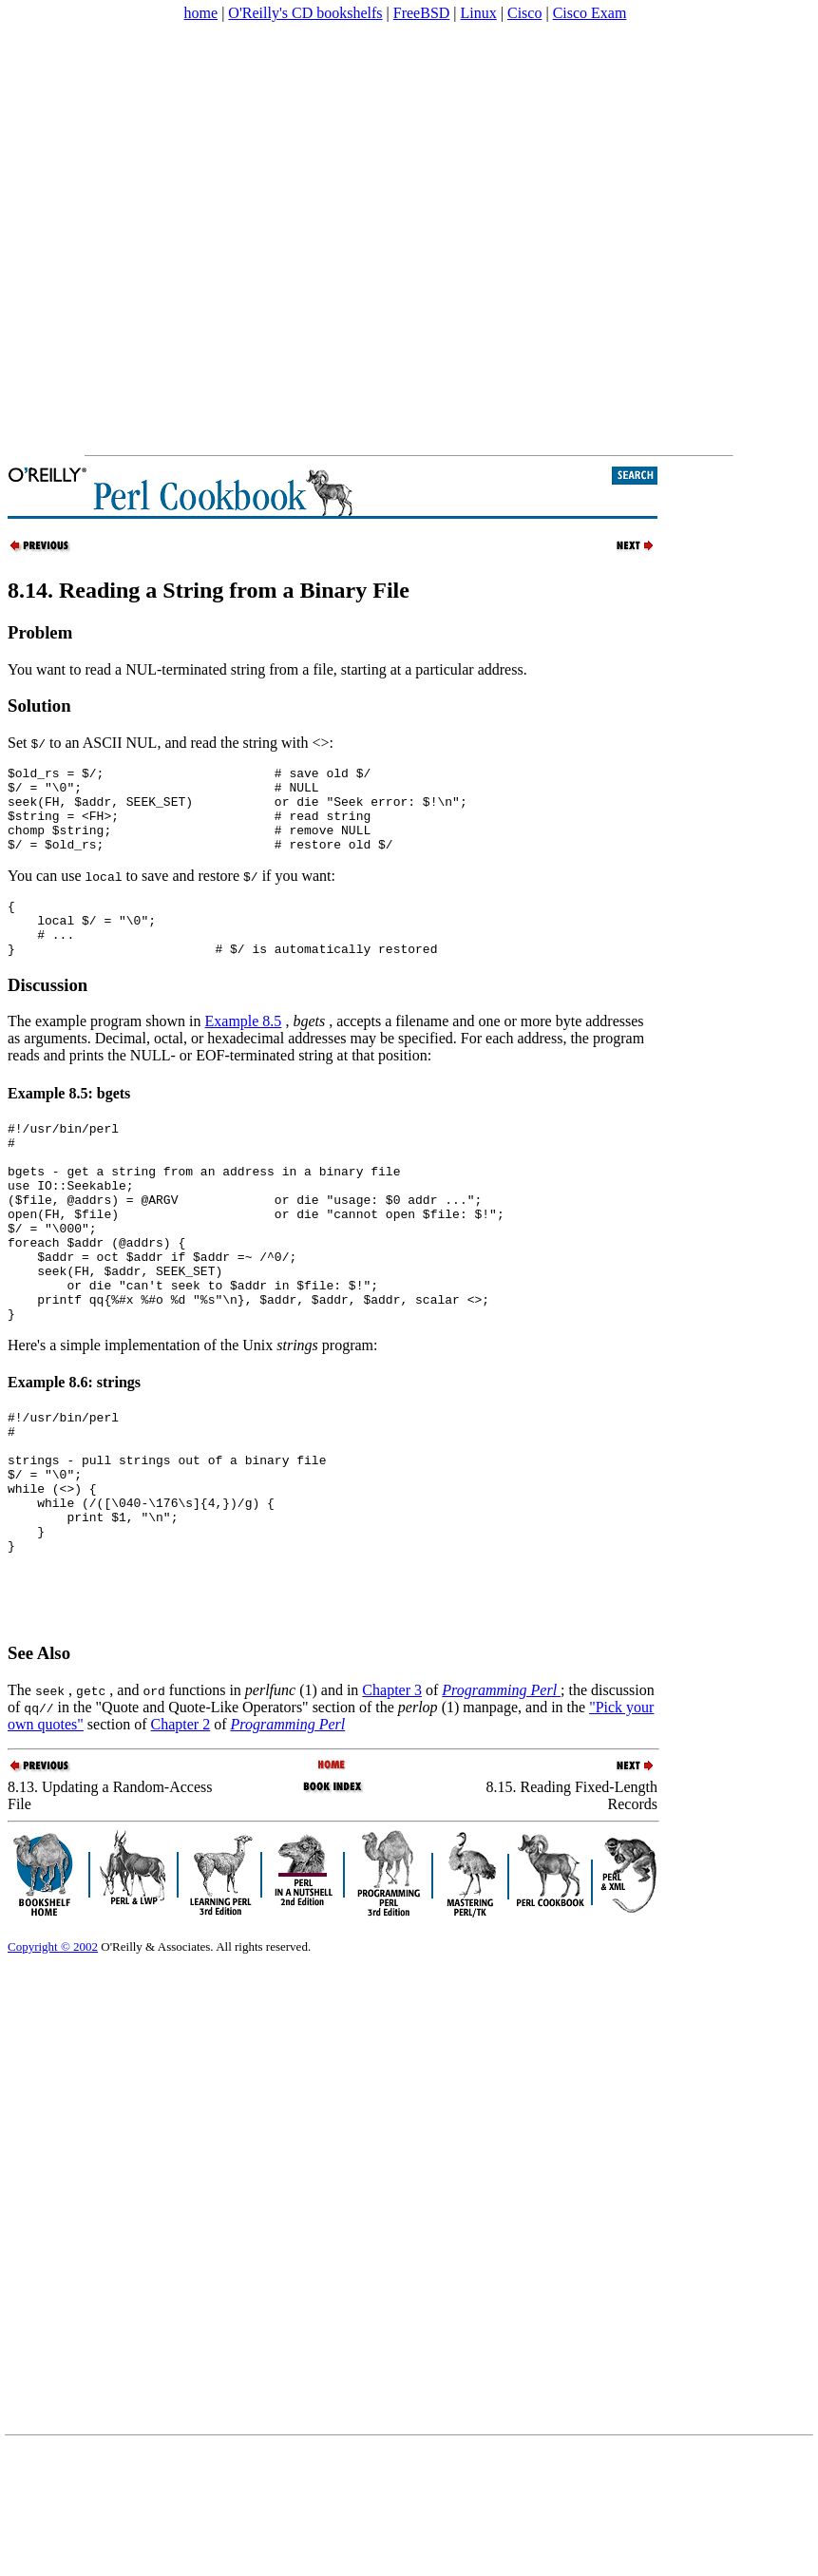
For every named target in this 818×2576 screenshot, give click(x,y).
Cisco (524, 13)
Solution (39, 706)
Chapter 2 (181, 1835)
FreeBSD (421, 13)
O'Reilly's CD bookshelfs (305, 13)
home (201, 13)
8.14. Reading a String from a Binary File (208, 590)
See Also (39, 1764)
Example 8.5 (243, 1049)
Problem (40, 632)
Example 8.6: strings (74, 1450)
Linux (479, 13)
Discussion (47, 1013)
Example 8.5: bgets (69, 1122)
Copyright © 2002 (53, 2058)
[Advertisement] (201, 238)
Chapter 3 (392, 1801)
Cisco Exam (590, 13)
